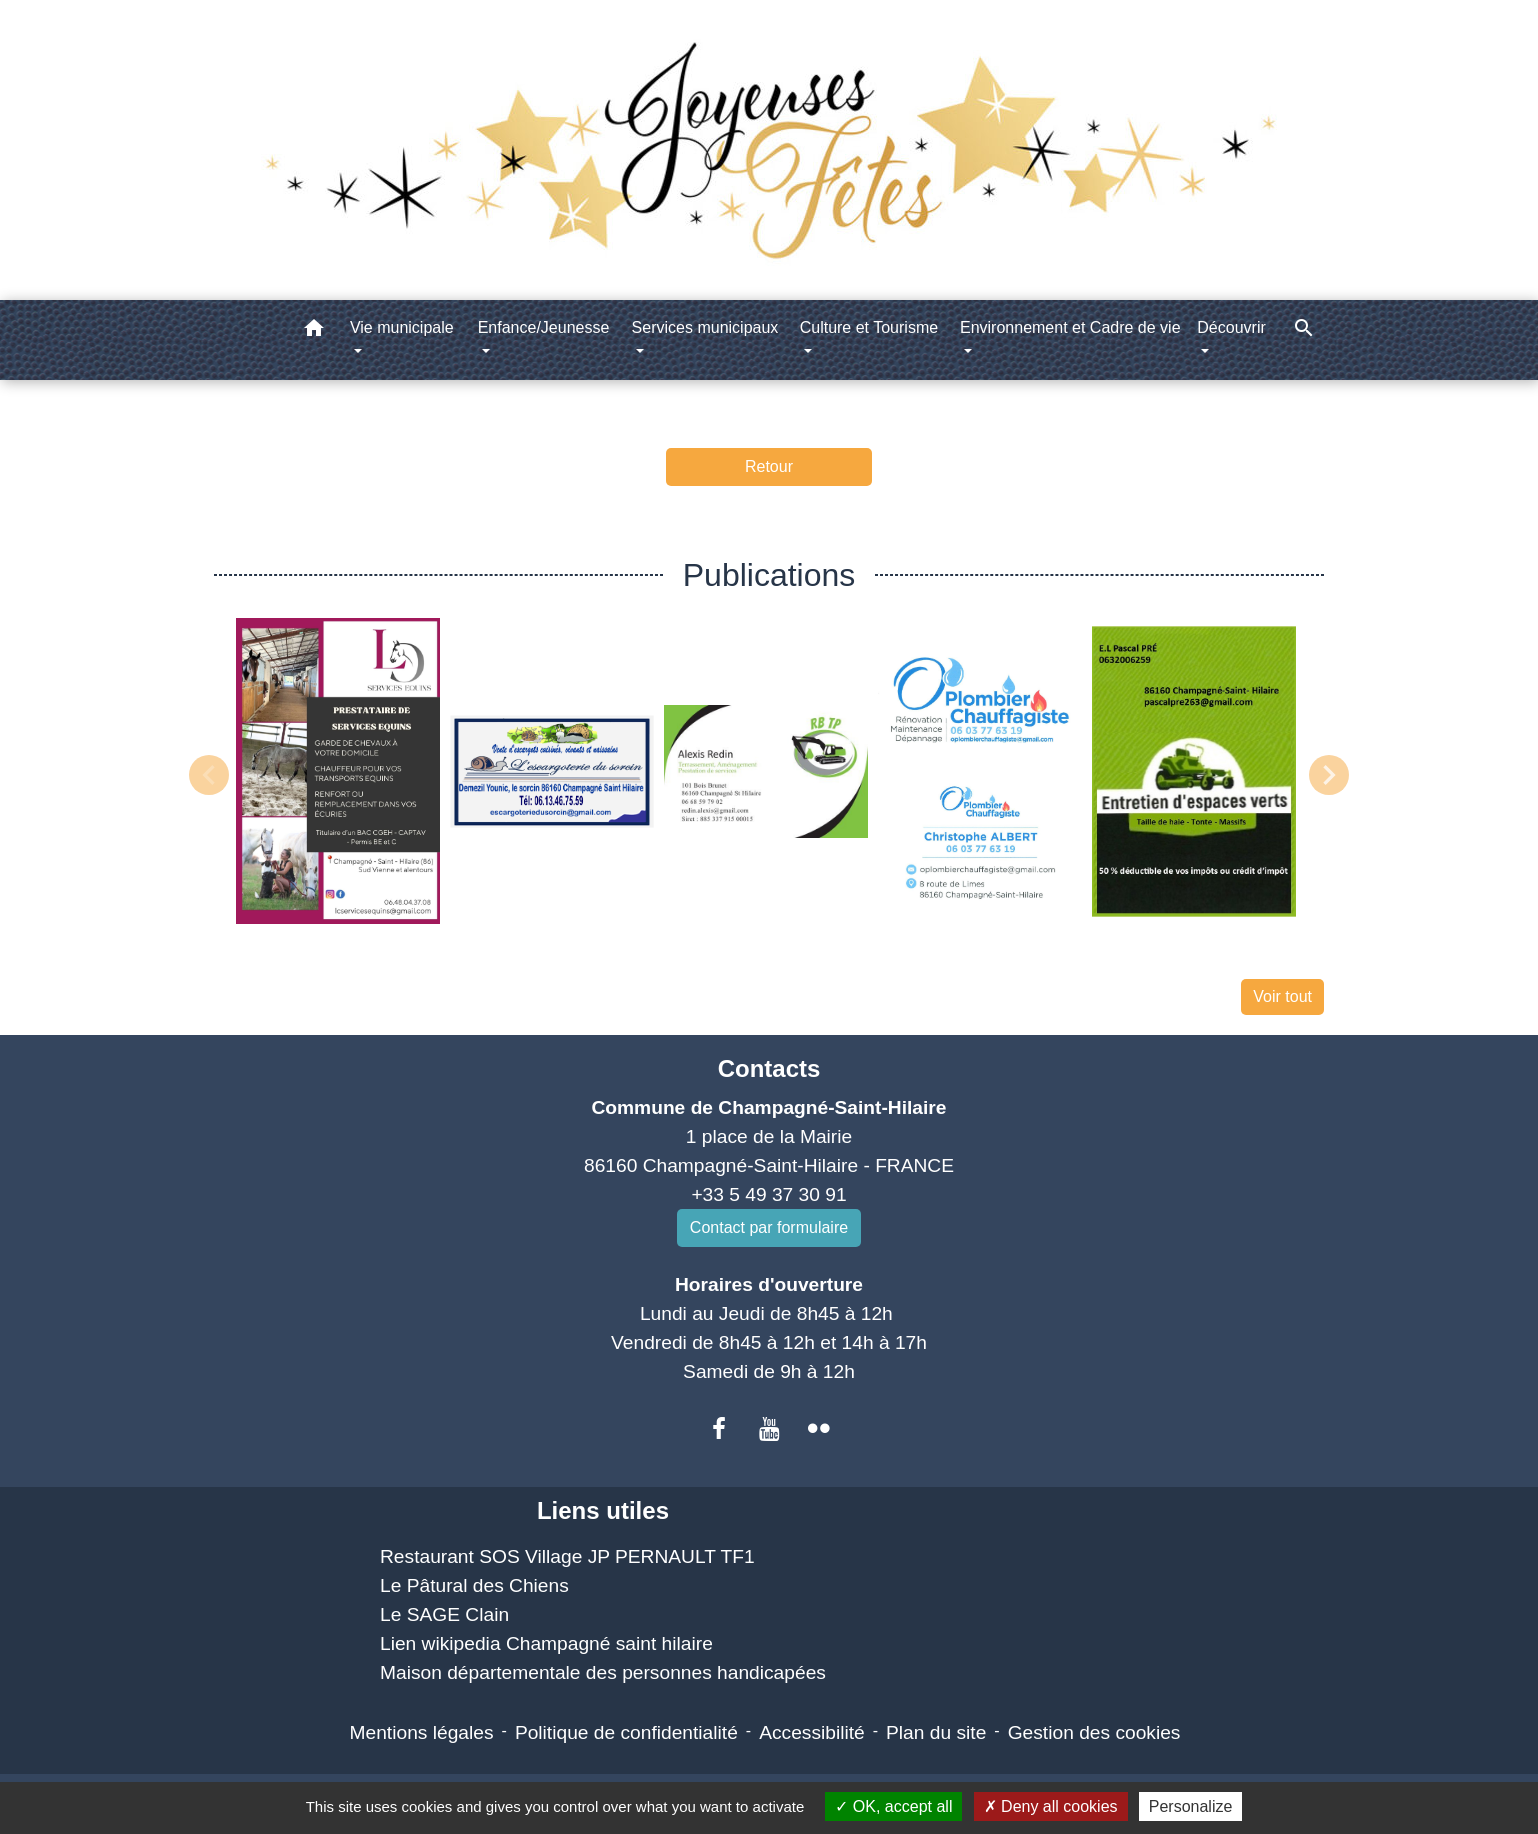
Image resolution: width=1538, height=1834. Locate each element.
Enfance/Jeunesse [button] (544, 327)
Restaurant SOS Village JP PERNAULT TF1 (567, 1556)
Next (1329, 775)
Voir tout (1282, 996)
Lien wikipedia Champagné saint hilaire (546, 1643)
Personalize (1191, 1806)
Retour (769, 466)
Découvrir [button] (1231, 327)
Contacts (769, 1068)
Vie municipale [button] (402, 327)
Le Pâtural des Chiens (474, 1585)
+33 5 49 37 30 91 (768, 1194)
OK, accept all (893, 1806)
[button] (314, 331)
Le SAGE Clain (444, 1614)
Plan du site (936, 1732)
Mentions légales (422, 1732)
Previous (209, 775)
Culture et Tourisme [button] (869, 327)
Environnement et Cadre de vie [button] (1070, 327)
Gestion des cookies (1094, 1732)
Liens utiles (603, 1510)
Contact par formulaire (769, 1227)
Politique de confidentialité (626, 1732)
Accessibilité (812, 1732)
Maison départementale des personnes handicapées (603, 1672)
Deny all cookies (1051, 1806)
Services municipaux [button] (705, 327)
